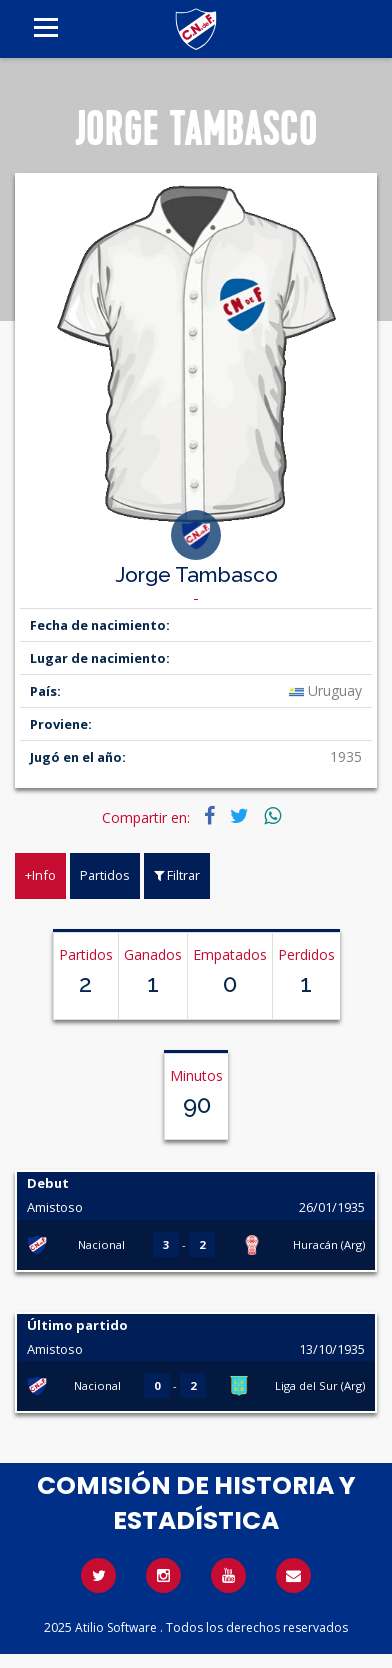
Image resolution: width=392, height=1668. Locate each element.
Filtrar (177, 875)
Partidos (105, 875)
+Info (40, 875)
